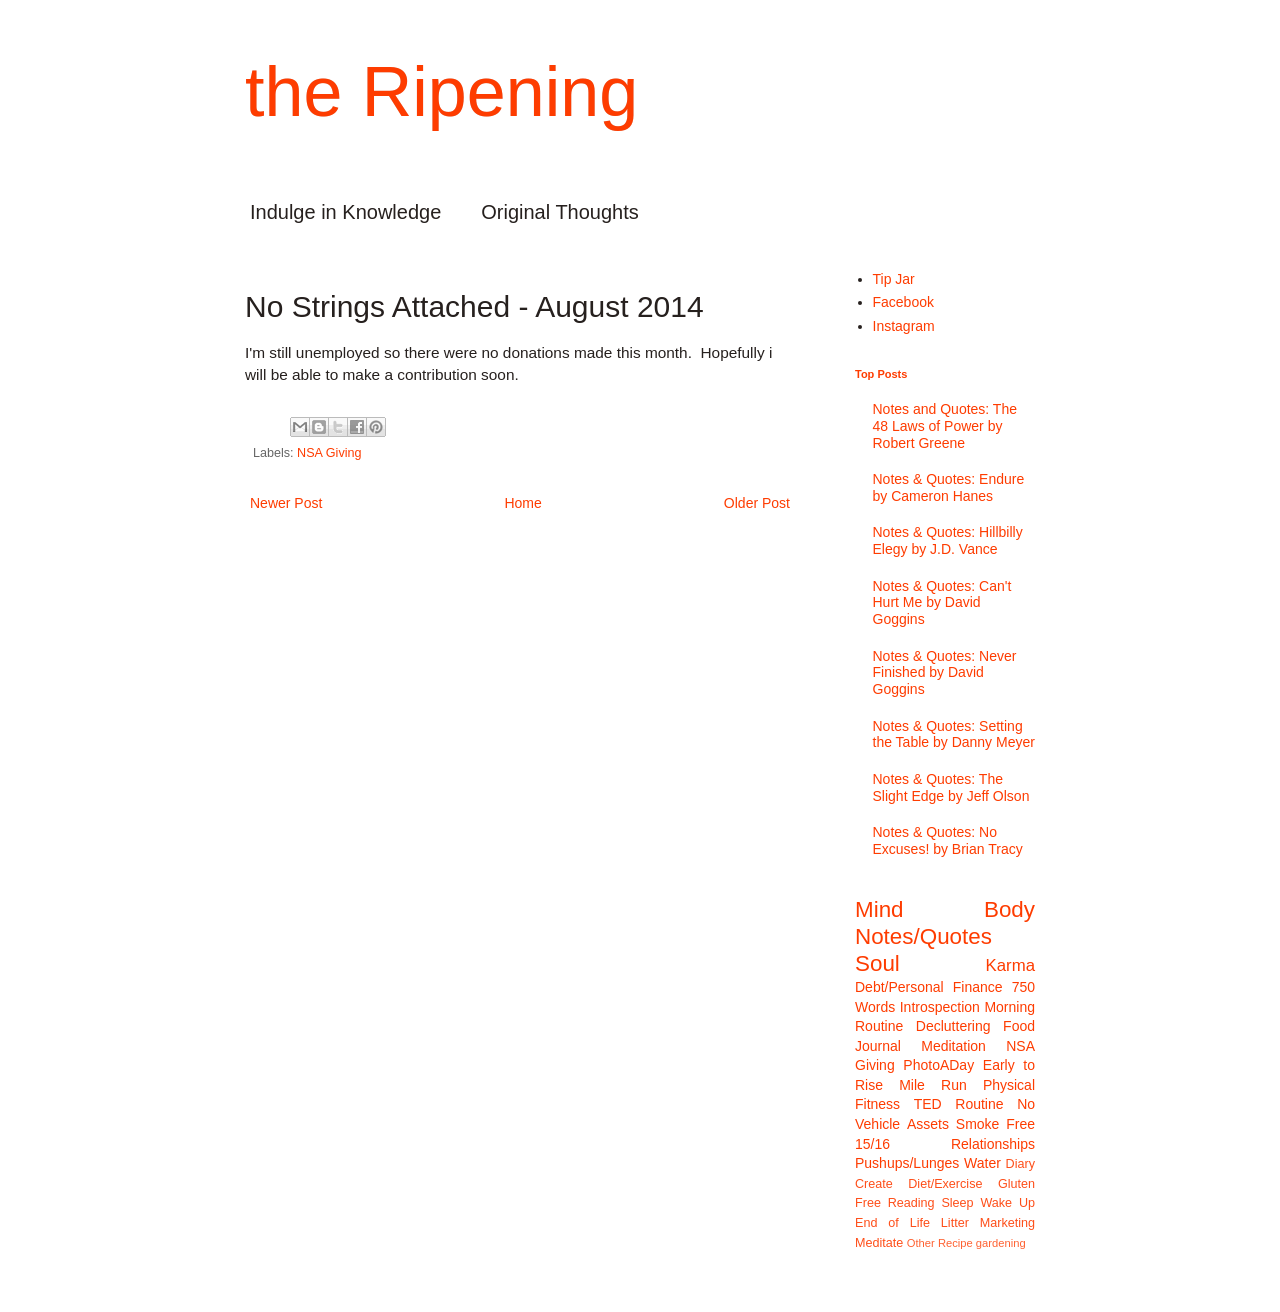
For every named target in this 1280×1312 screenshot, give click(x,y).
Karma (1010, 965)
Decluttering (953, 1026)
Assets (928, 1124)
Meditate (879, 1243)
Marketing (1007, 1223)
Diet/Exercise (945, 1184)
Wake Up (1007, 1203)
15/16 (872, 1144)
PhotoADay (938, 1065)
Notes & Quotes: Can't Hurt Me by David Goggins (942, 603)
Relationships (993, 1144)
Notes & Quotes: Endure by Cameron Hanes (949, 487)
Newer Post (286, 503)
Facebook (903, 302)
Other (921, 1243)
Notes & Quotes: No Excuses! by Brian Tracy (948, 840)
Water (982, 1163)
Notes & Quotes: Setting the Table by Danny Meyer (954, 734)
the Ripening (441, 92)
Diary (1020, 1164)
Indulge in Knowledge (345, 212)
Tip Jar (894, 279)
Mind (879, 909)
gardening (1001, 1243)
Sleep (957, 1203)
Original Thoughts (560, 212)
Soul (877, 963)
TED (928, 1104)
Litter (955, 1223)
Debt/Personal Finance (929, 987)
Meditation (953, 1046)
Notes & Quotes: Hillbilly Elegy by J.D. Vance (948, 540)
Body (1009, 909)
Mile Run (933, 1085)
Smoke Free (995, 1124)
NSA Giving (329, 453)
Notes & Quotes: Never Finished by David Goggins (945, 673)
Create (874, 1184)
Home (522, 503)
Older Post (757, 503)
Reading (911, 1203)
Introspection (940, 1007)
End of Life (892, 1223)
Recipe (955, 1243)
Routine (979, 1104)
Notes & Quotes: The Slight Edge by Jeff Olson (951, 787)
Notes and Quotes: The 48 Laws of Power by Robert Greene (945, 426)
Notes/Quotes (923, 936)
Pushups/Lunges (907, 1163)
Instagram (904, 326)
